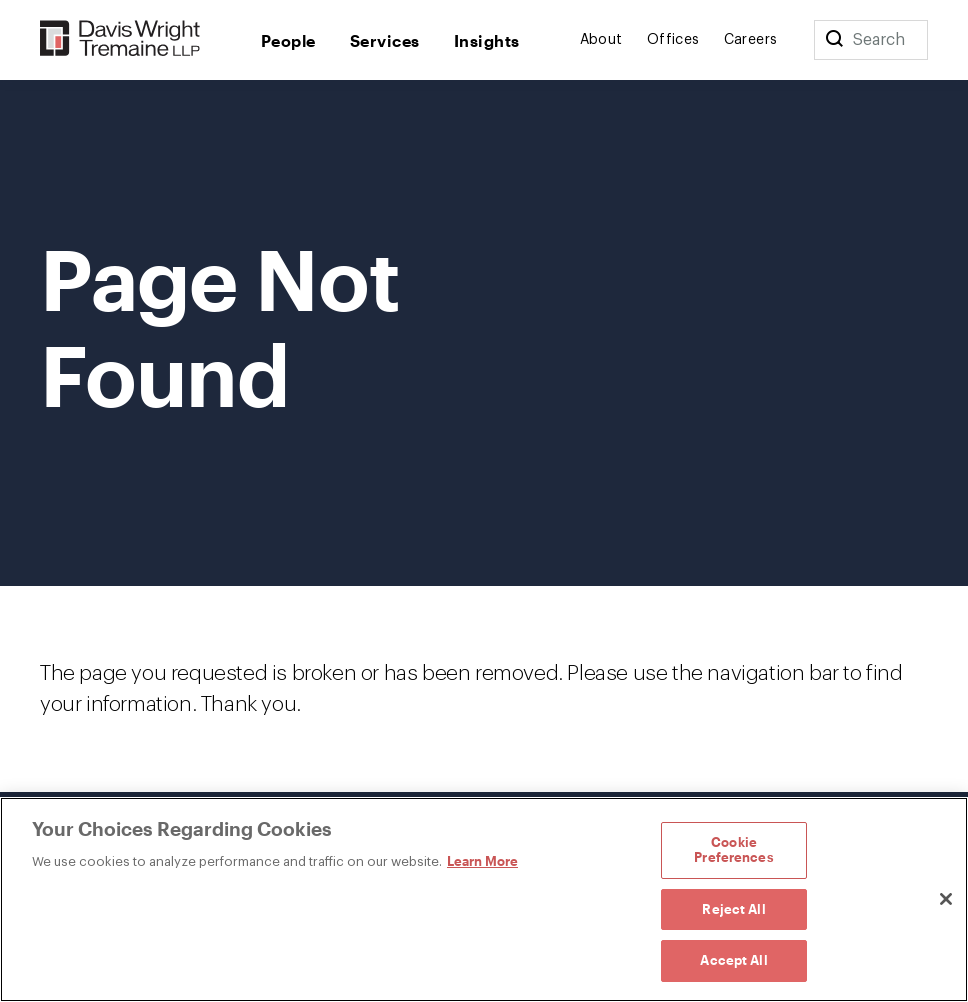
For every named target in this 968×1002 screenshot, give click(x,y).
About (601, 40)
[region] (484, 899)
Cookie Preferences (733, 850)
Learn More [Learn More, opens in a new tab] (482, 861)
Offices (673, 40)
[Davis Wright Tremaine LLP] (120, 39)
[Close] (946, 899)
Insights (487, 40)
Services (385, 40)
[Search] (834, 40)
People (288, 40)
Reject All (733, 909)
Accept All (733, 960)
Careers (751, 40)
